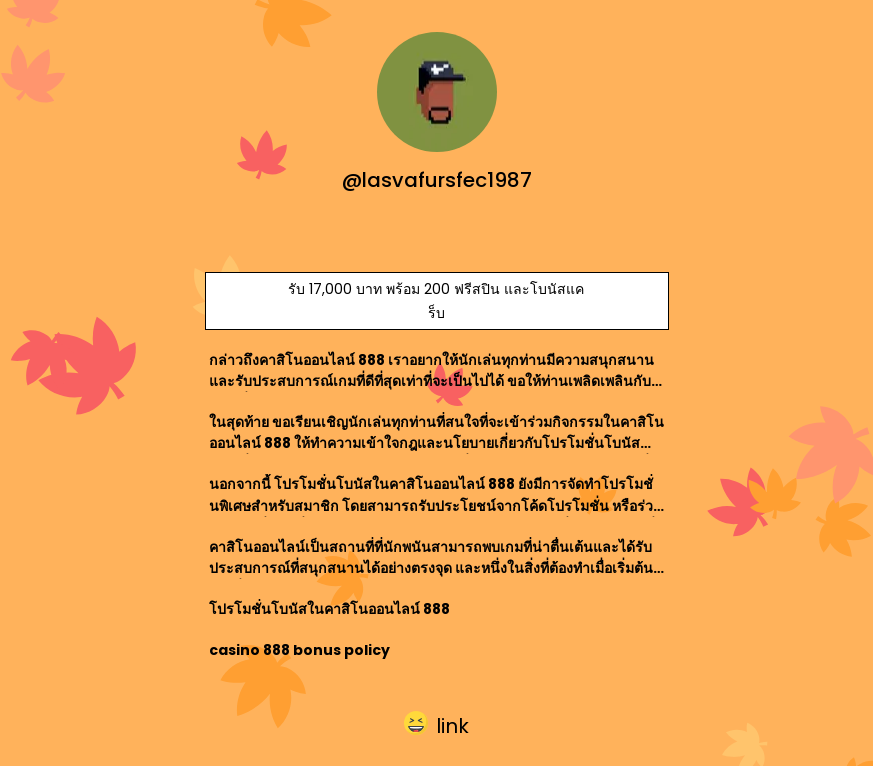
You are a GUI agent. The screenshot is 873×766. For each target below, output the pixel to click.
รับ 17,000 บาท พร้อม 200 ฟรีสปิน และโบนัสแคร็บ (436, 301)
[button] (436, 723)
